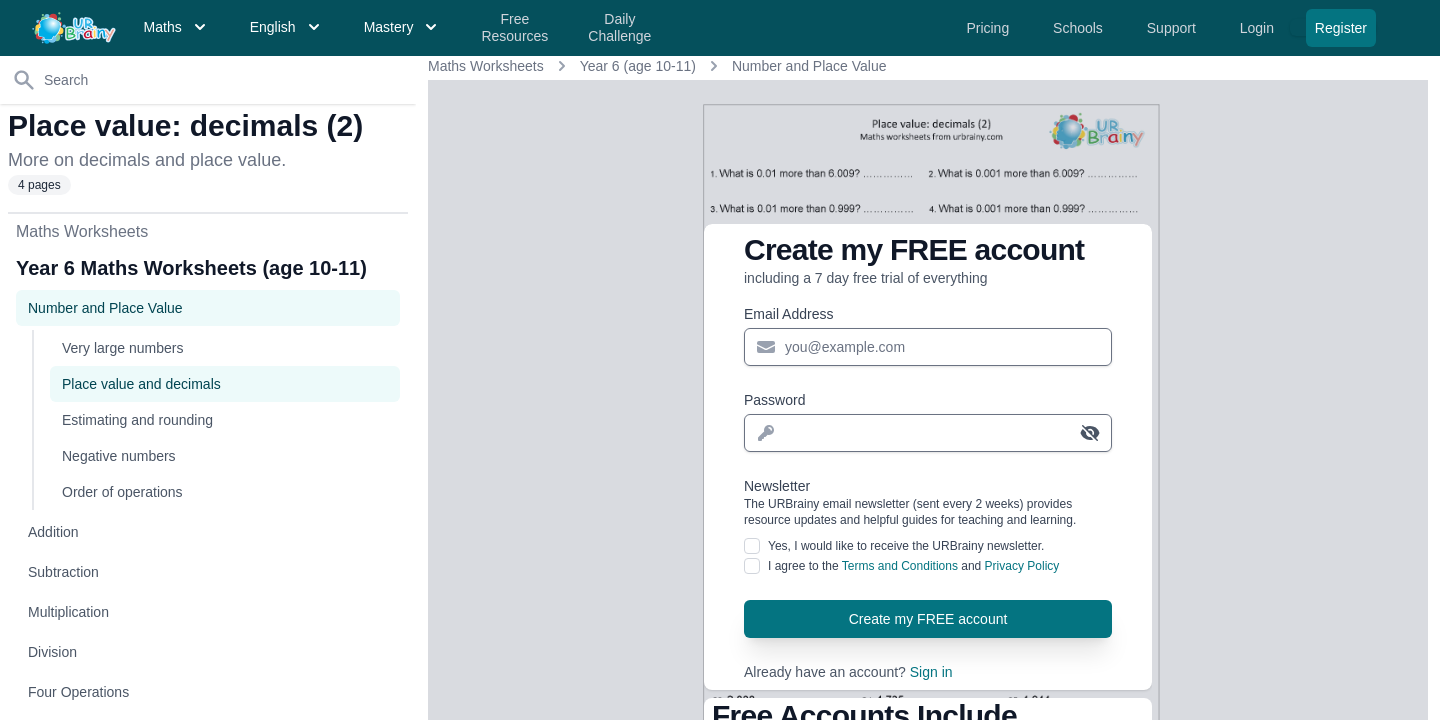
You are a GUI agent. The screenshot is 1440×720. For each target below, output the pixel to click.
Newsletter (928, 503)
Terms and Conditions (900, 566)
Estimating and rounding (137, 420)
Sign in (931, 672)
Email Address (788, 314)
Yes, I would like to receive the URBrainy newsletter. (906, 546)
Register (1341, 28)
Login (1259, 28)
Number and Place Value (809, 66)
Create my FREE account (928, 619)
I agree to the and (913, 566)
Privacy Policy (1022, 566)
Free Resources (514, 28)
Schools (1080, 28)
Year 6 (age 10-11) (638, 66)
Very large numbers (122, 348)
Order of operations (122, 492)
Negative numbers (119, 456)
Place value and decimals (141, 384)
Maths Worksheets (486, 66)
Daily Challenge (619, 28)
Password (774, 400)
